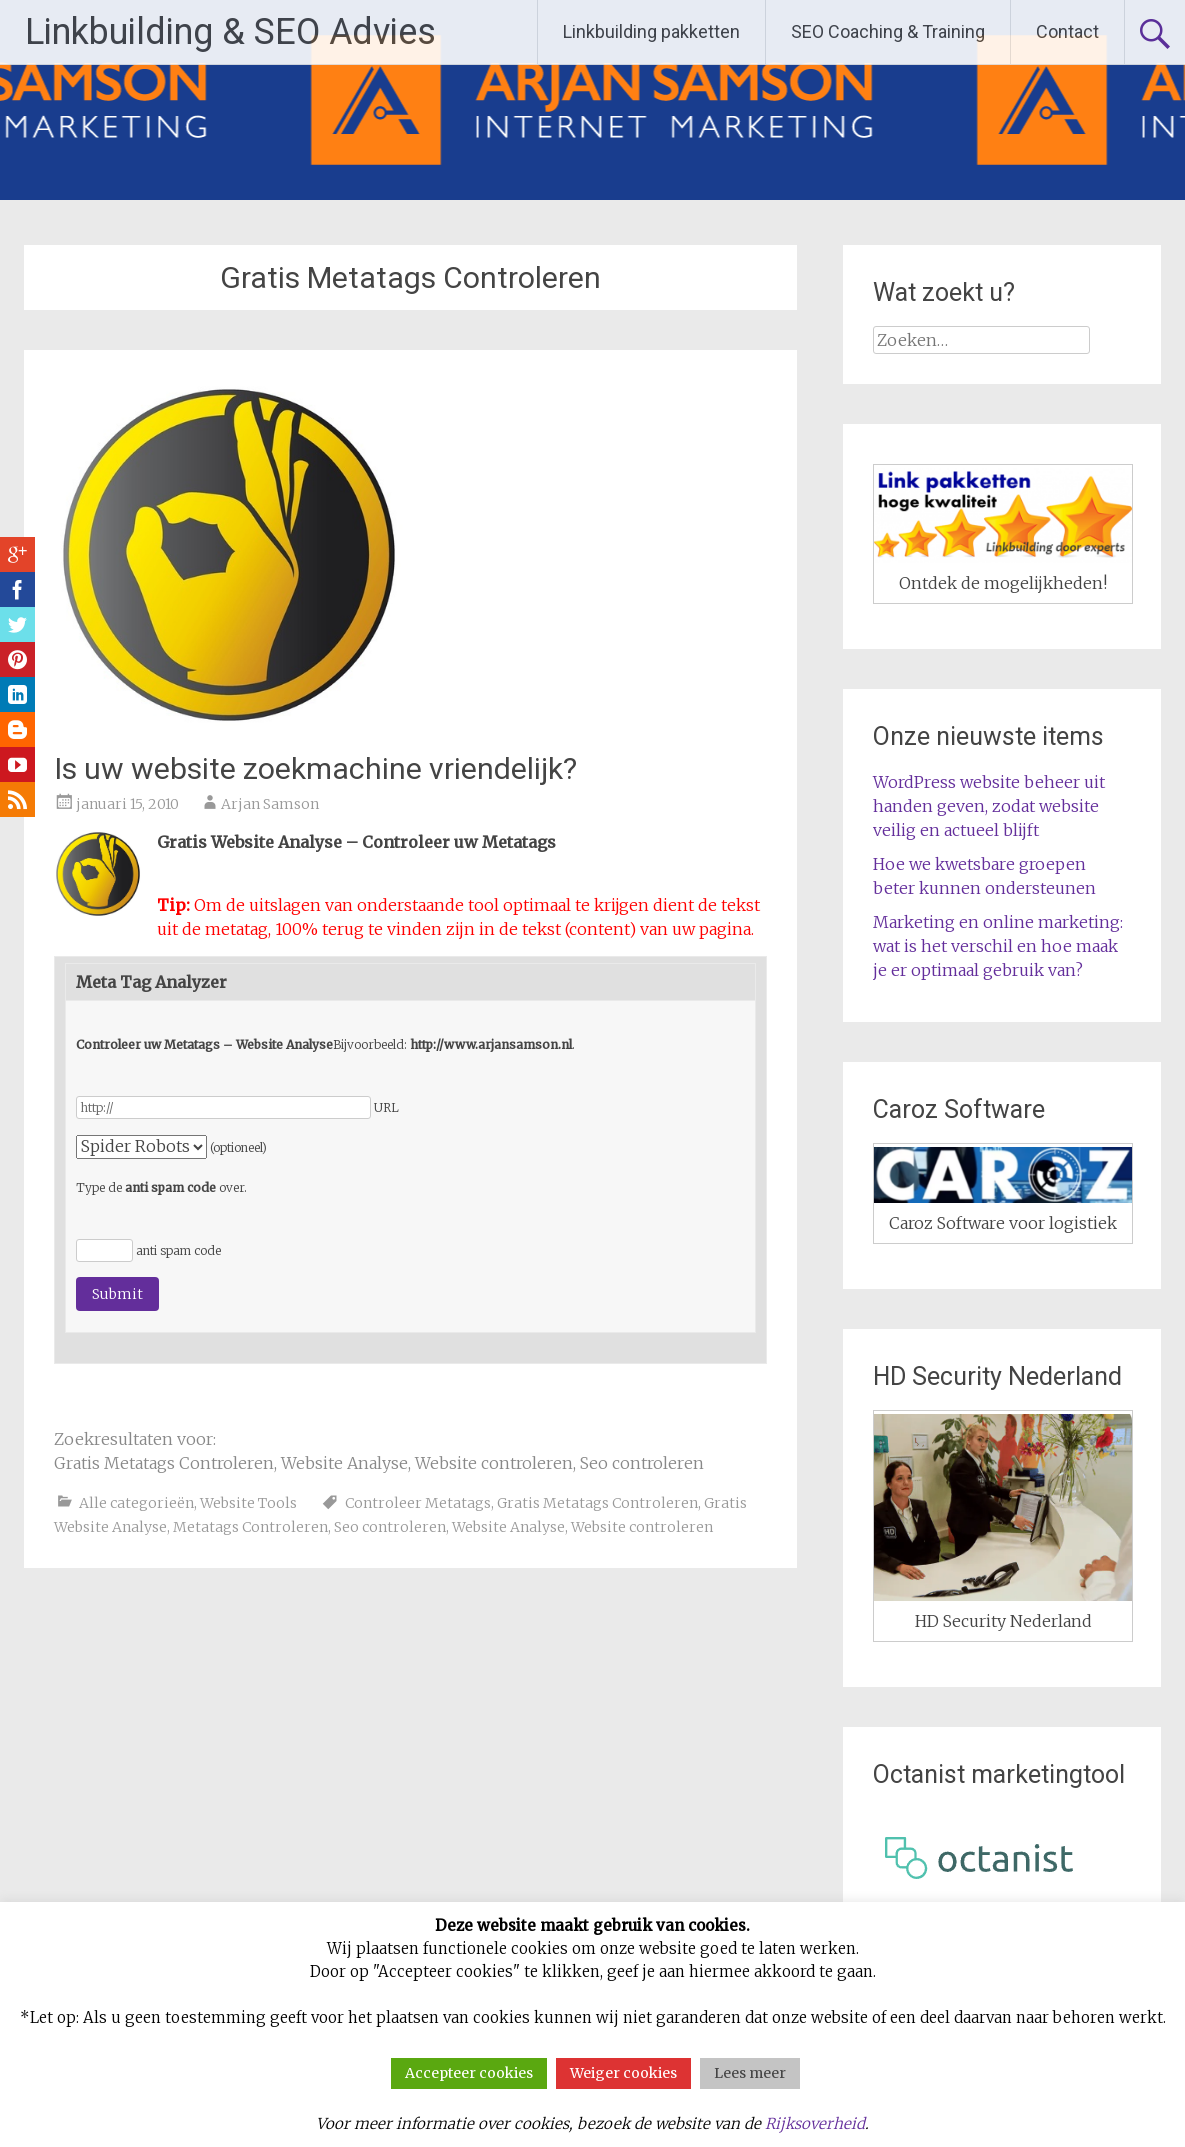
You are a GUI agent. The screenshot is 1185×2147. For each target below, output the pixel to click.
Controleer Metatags (418, 1503)
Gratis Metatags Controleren (597, 1503)
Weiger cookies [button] (623, 2073)
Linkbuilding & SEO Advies (230, 32)
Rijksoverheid (815, 2123)
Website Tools (248, 1503)
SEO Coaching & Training (888, 31)
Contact (1067, 31)
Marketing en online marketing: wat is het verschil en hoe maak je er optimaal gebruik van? (998, 946)
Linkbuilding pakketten (651, 31)
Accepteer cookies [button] (469, 2073)
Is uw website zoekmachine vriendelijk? (315, 768)
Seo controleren (390, 1527)
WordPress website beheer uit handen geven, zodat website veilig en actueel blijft (989, 806)
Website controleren (642, 1527)
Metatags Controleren (250, 1527)
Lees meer (750, 2073)
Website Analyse (508, 1527)
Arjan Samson (270, 804)
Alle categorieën (136, 1503)
